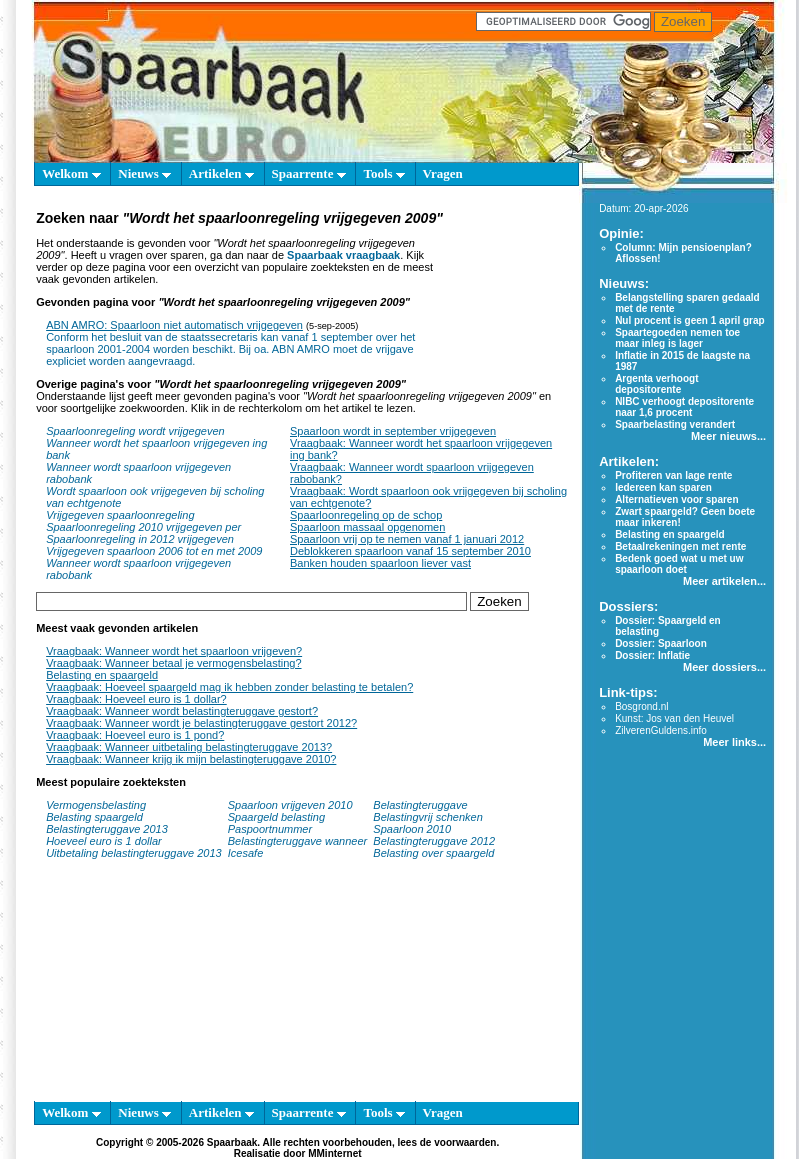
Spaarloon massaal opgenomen (367, 527)
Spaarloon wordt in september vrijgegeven (393, 431)
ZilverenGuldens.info (661, 730)
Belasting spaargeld (94, 817)
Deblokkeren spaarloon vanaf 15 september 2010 (410, 551)
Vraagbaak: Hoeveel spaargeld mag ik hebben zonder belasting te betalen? (229, 687)
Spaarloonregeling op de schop (366, 515)
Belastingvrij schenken (427, 817)
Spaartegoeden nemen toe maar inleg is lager (677, 338)
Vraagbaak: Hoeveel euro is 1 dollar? (136, 699)
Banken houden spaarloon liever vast (380, 563)
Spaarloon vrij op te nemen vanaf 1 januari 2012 (407, 539)
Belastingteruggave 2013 (107, 829)
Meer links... (734, 742)
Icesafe (245, 853)
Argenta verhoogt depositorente (656, 384)
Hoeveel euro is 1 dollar (104, 841)
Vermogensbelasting (96, 805)
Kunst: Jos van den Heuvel (674, 718)
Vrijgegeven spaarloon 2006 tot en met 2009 (154, 551)
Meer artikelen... (724, 581)
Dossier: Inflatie (652, 655)
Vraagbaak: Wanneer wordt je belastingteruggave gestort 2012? (201, 723)
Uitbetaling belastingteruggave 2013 (134, 853)
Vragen (443, 173)
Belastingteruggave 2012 (434, 841)
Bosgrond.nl (641, 706)
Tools (383, 173)
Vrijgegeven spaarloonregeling (120, 515)
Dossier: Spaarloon (661, 643)
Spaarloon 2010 (413, 829)
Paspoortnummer (270, 829)
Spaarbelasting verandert (675, 424)
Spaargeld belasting (276, 817)
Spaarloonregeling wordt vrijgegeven (135, 431)
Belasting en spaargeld (102, 675)
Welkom (71, 173)
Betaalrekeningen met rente (680, 546)
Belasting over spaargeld (433, 853)
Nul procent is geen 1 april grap (689, 320)
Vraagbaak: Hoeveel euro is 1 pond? (135, 735)
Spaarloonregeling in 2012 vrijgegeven (140, 539)
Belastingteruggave (420, 805)
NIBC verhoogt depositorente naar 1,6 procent (684, 407)
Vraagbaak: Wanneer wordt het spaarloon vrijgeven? (174, 651)
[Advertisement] (506, 287)
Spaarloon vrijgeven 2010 (290, 805)
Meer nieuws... (728, 436)
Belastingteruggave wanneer (297, 841)
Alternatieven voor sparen (676, 499)
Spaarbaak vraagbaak (343, 255)
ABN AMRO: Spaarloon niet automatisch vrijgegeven (174, 325)
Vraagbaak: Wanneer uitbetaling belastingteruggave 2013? (189, 747)
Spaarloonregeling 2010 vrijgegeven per (143, 527)
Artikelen (221, 173)
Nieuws (144, 173)
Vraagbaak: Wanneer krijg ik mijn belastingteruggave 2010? (191, 759)
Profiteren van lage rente (673, 475)
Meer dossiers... (724, 667)
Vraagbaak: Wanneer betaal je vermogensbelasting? (173, 663)
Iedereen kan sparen (663, 487)
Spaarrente (309, 173)
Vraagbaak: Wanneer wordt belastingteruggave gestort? (182, 711)
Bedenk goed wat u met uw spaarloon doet (679, 564)
